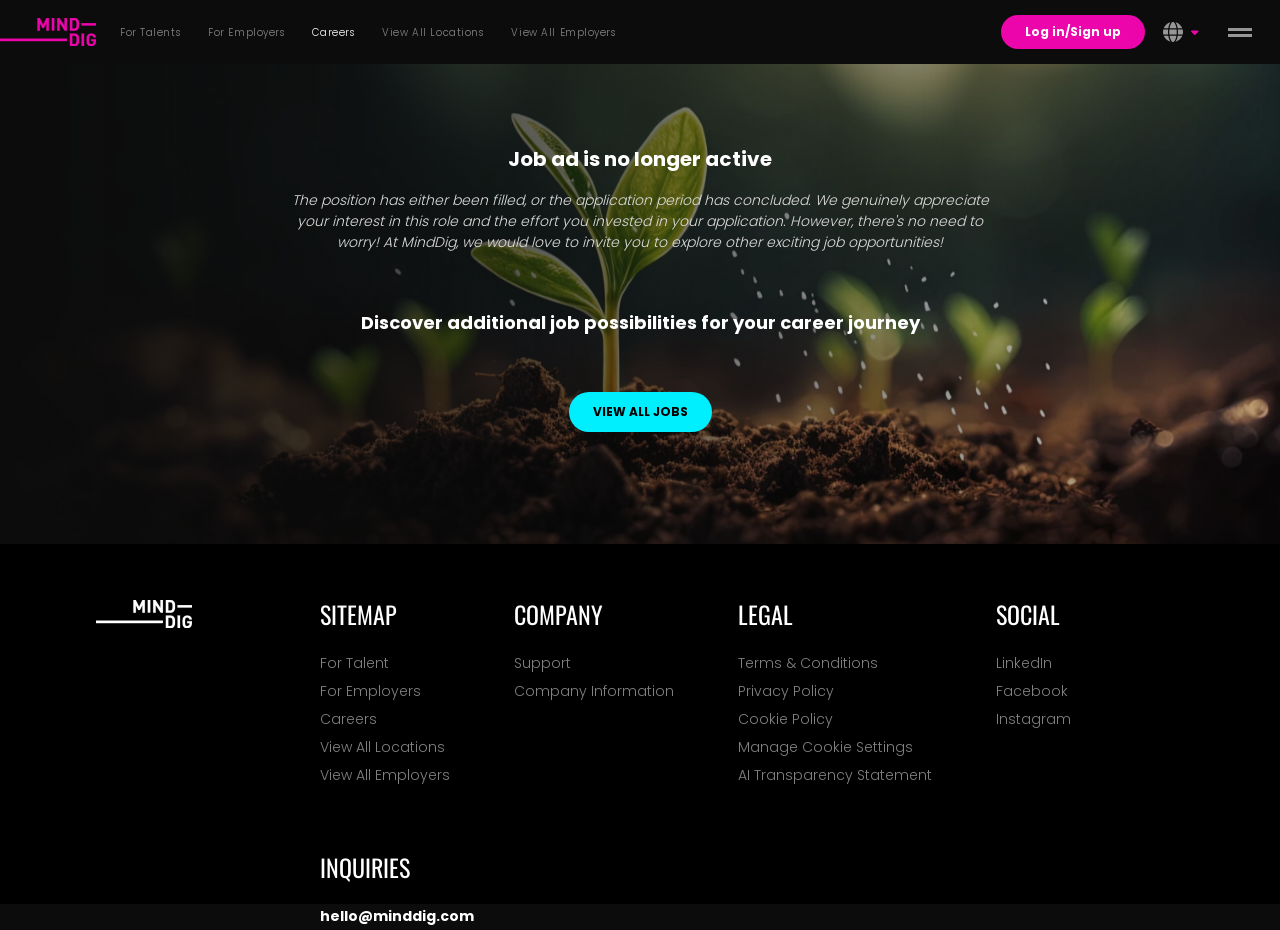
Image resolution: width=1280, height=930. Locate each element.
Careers (348, 719)
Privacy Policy (786, 691)
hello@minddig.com (397, 916)
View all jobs (640, 411)
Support (542, 663)
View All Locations (382, 747)
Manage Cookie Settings (825, 747)
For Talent (354, 663)
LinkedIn (1024, 663)
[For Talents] (48, 32)
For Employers (370, 691)
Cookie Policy (785, 719)
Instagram (1033, 719)
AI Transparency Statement (835, 775)
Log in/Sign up (1073, 31)
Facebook (1032, 691)
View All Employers (385, 775)
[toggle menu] (1240, 32)
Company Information (594, 691)
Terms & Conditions (808, 663)
